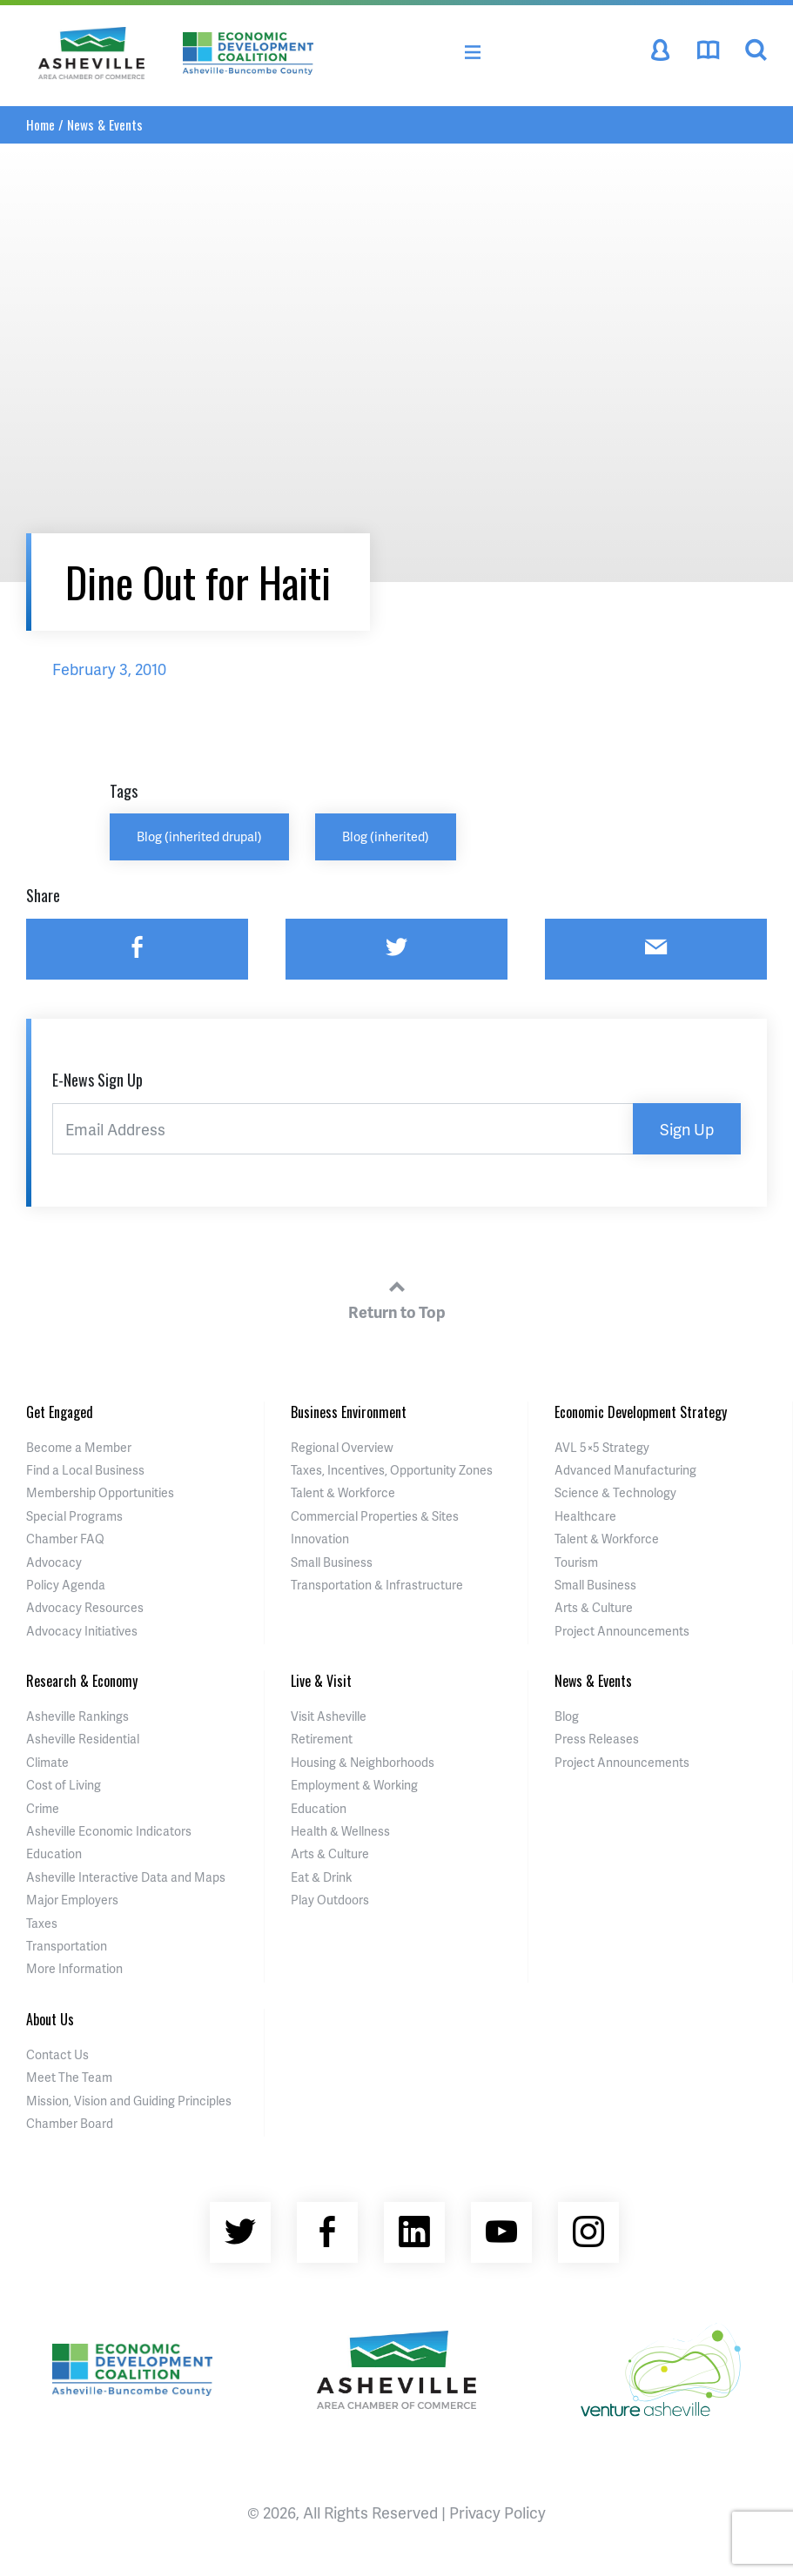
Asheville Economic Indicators (109, 1831)
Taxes (41, 1923)
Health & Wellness (340, 1831)
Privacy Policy (497, 2512)
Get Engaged (59, 1412)
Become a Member (78, 1447)
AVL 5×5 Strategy (601, 1447)
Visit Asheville (328, 1716)
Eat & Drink (321, 1877)
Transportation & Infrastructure (377, 1584)
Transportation (66, 1945)
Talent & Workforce (343, 1492)
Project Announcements (621, 1631)
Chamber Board (69, 2123)
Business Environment (349, 1412)
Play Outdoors (330, 1899)
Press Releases (596, 1738)
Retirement (322, 1738)
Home (40, 124)
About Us (50, 2019)
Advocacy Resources (85, 1607)
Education (54, 1853)
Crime (42, 1808)
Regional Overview (342, 1447)
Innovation (320, 1538)
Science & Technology (615, 1492)
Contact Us (57, 2054)
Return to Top (397, 1297)
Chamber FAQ (65, 1538)
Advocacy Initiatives (82, 1631)
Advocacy (54, 1562)
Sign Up (687, 1129)
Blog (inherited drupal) (199, 836)
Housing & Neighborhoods (362, 1762)
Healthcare (585, 1516)
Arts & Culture (593, 1607)
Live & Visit (321, 1680)
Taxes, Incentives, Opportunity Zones (392, 1470)
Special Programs (74, 1516)
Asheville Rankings (77, 1716)
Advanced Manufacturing (625, 1470)
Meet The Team (69, 2077)
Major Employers (72, 1899)
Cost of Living (63, 1784)
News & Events (105, 124)
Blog (566, 1716)
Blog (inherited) (385, 836)
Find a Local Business (85, 1470)
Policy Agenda (65, 1584)
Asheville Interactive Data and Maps (125, 1877)
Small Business (332, 1562)
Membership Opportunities (100, 1492)
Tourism (576, 1562)
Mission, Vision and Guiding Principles (129, 2100)
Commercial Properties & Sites (375, 1516)
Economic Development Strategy (640, 1412)
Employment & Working (354, 1784)
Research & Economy (82, 1680)
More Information (74, 1968)
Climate (47, 1762)
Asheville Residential (82, 1738)
